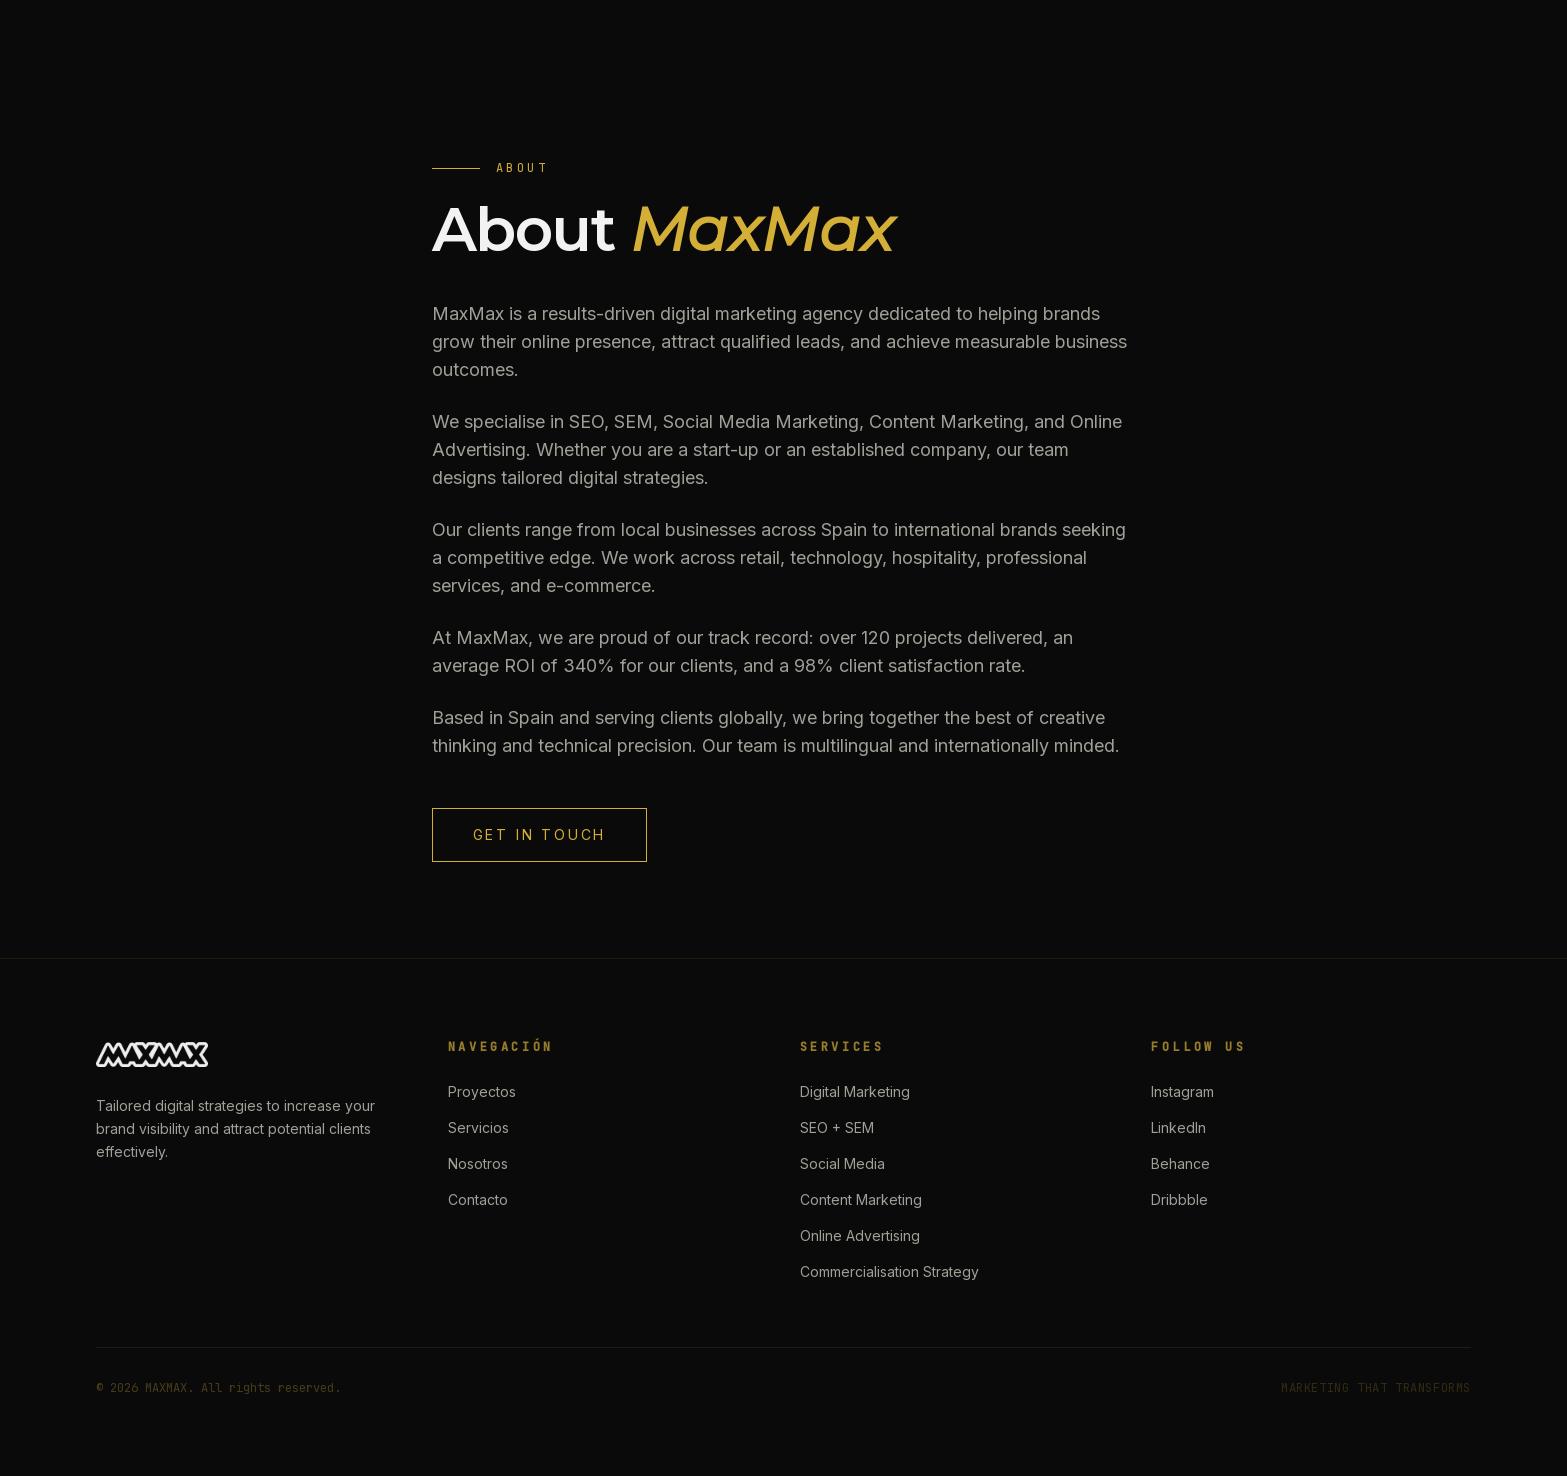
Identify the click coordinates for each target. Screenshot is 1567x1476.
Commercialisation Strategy (889, 1271)
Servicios (478, 1127)
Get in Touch (540, 834)
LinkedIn (1178, 1127)
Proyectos (482, 1091)
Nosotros (478, 1163)
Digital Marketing (855, 1091)
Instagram (1182, 1091)
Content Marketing (861, 1199)
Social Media (842, 1163)
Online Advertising (860, 1235)
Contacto (478, 1199)
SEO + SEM (837, 1127)
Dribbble (1179, 1199)
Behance (1180, 1163)
